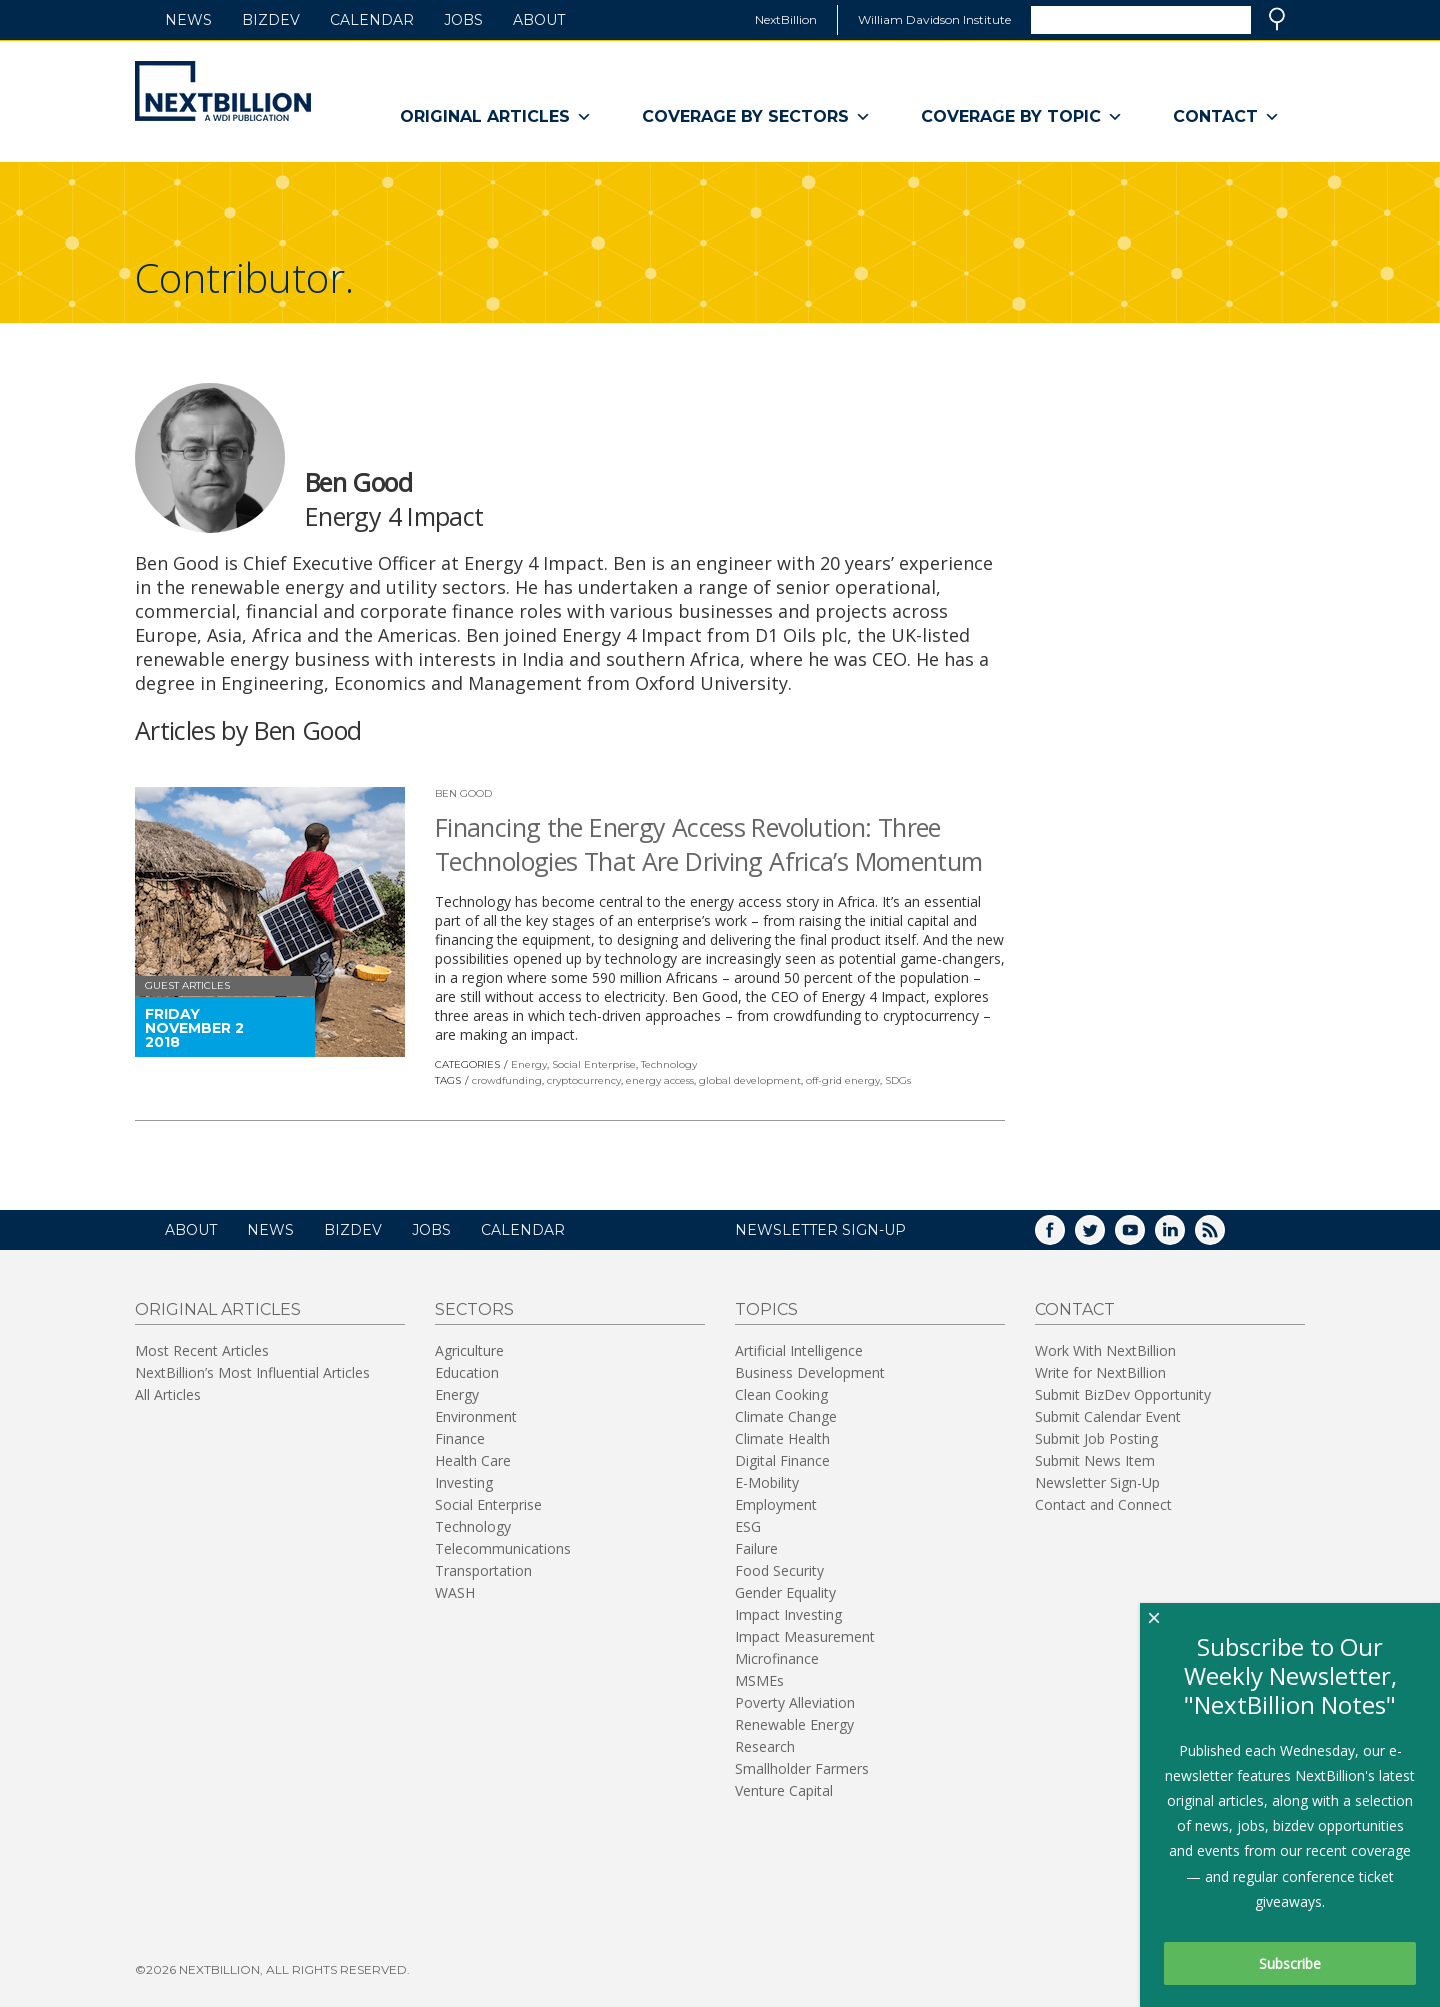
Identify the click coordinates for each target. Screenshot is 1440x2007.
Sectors (474, 1309)
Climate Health (782, 1438)
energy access (660, 1080)
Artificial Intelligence (799, 1350)
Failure (756, 1548)
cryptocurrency (584, 1080)
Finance (460, 1438)
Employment (776, 1504)
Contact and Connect (1103, 1504)
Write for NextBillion (1100, 1372)
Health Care (473, 1460)
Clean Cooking (781, 1394)
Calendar (372, 20)
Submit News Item (1095, 1460)
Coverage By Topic (1022, 117)
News (188, 20)
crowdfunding (507, 1080)
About (539, 20)
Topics (766, 1309)
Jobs (463, 20)
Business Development (810, 1372)
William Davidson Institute (934, 19)
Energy (529, 1064)
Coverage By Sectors (756, 117)
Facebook (1064, 1236)
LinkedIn (1184, 1236)
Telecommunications (503, 1548)
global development (750, 1080)
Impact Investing (788, 1614)
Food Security (779, 1570)
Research (765, 1746)
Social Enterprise (594, 1064)
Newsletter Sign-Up (1097, 1482)
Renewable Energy (794, 1724)
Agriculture (469, 1350)
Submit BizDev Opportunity (1123, 1394)
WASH (455, 1592)
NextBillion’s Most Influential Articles (252, 1372)
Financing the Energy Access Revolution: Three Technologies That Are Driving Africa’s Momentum (709, 844)
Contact (1226, 117)
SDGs (898, 1080)
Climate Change (786, 1416)
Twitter (1104, 1236)
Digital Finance (782, 1460)
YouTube (1144, 1236)
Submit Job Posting (1096, 1438)
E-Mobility (767, 1482)
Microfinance (777, 1658)
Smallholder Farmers (802, 1768)
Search (1277, 19)
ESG (748, 1526)
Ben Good (463, 793)
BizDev (271, 20)
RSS (1224, 1236)
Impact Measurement (805, 1636)
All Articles (168, 1394)
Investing (464, 1482)
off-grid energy (843, 1080)
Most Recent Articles (202, 1350)
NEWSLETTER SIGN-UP (820, 1230)
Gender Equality (785, 1592)
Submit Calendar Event (1108, 1416)
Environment (476, 1416)
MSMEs (759, 1680)
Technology (669, 1064)
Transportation (483, 1570)
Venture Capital (784, 1790)
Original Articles (496, 117)
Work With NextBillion (1105, 1350)
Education (467, 1372)
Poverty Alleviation (795, 1702)
